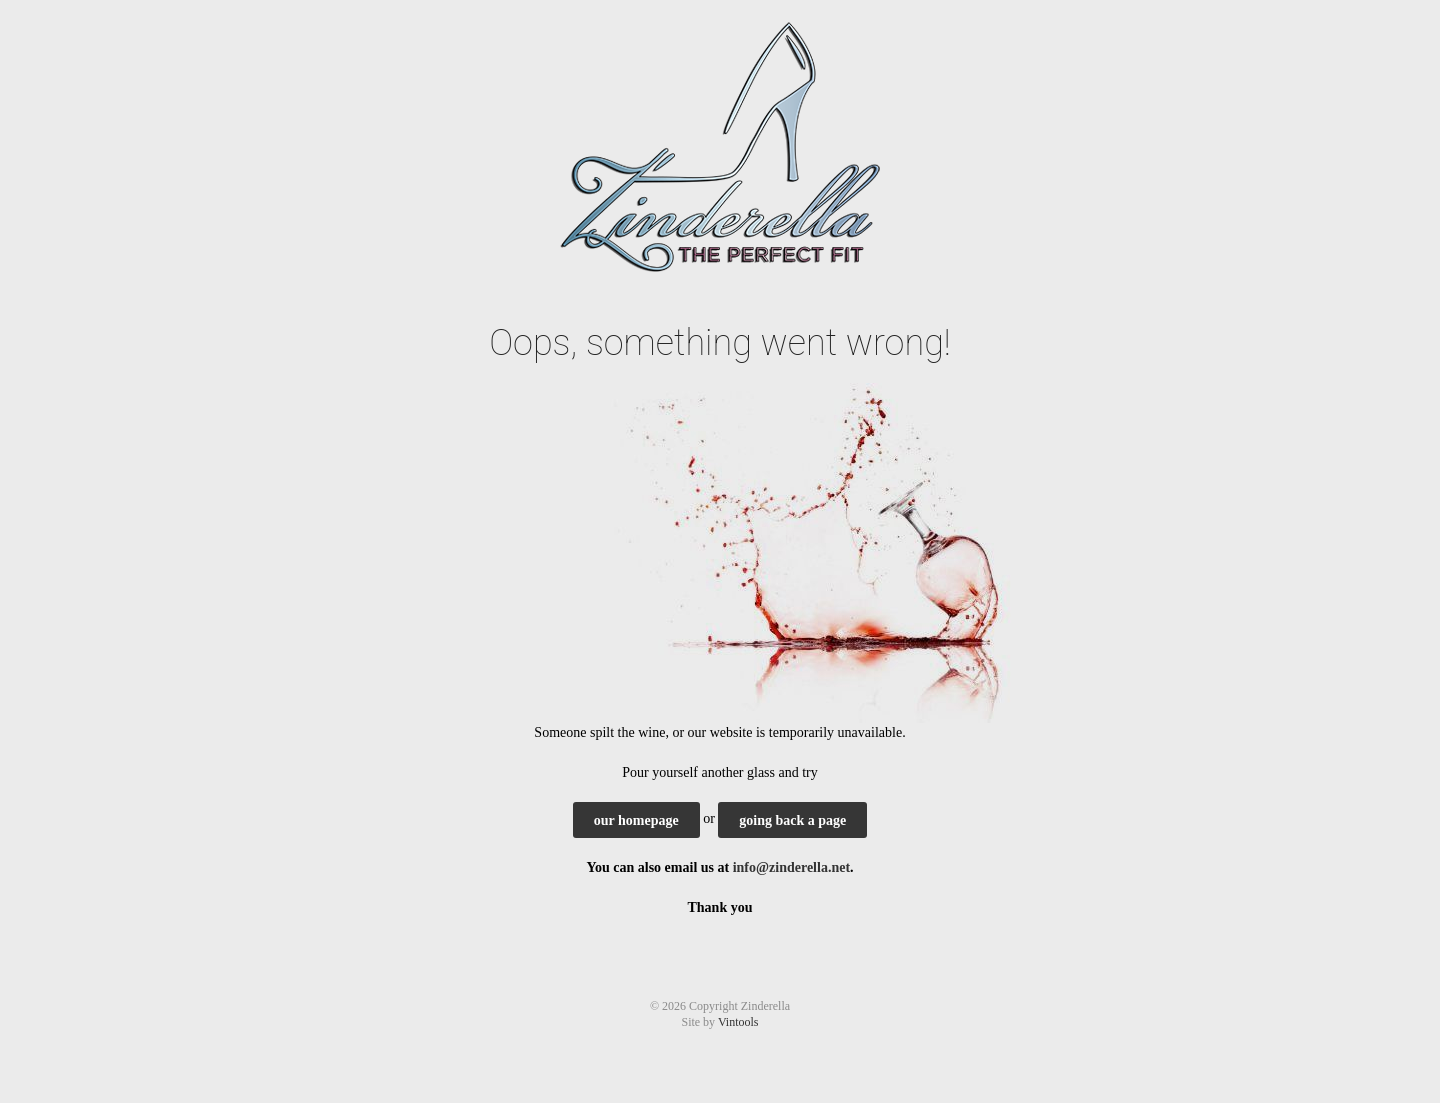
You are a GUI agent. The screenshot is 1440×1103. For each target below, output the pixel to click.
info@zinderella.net (791, 867)
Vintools (738, 1022)
